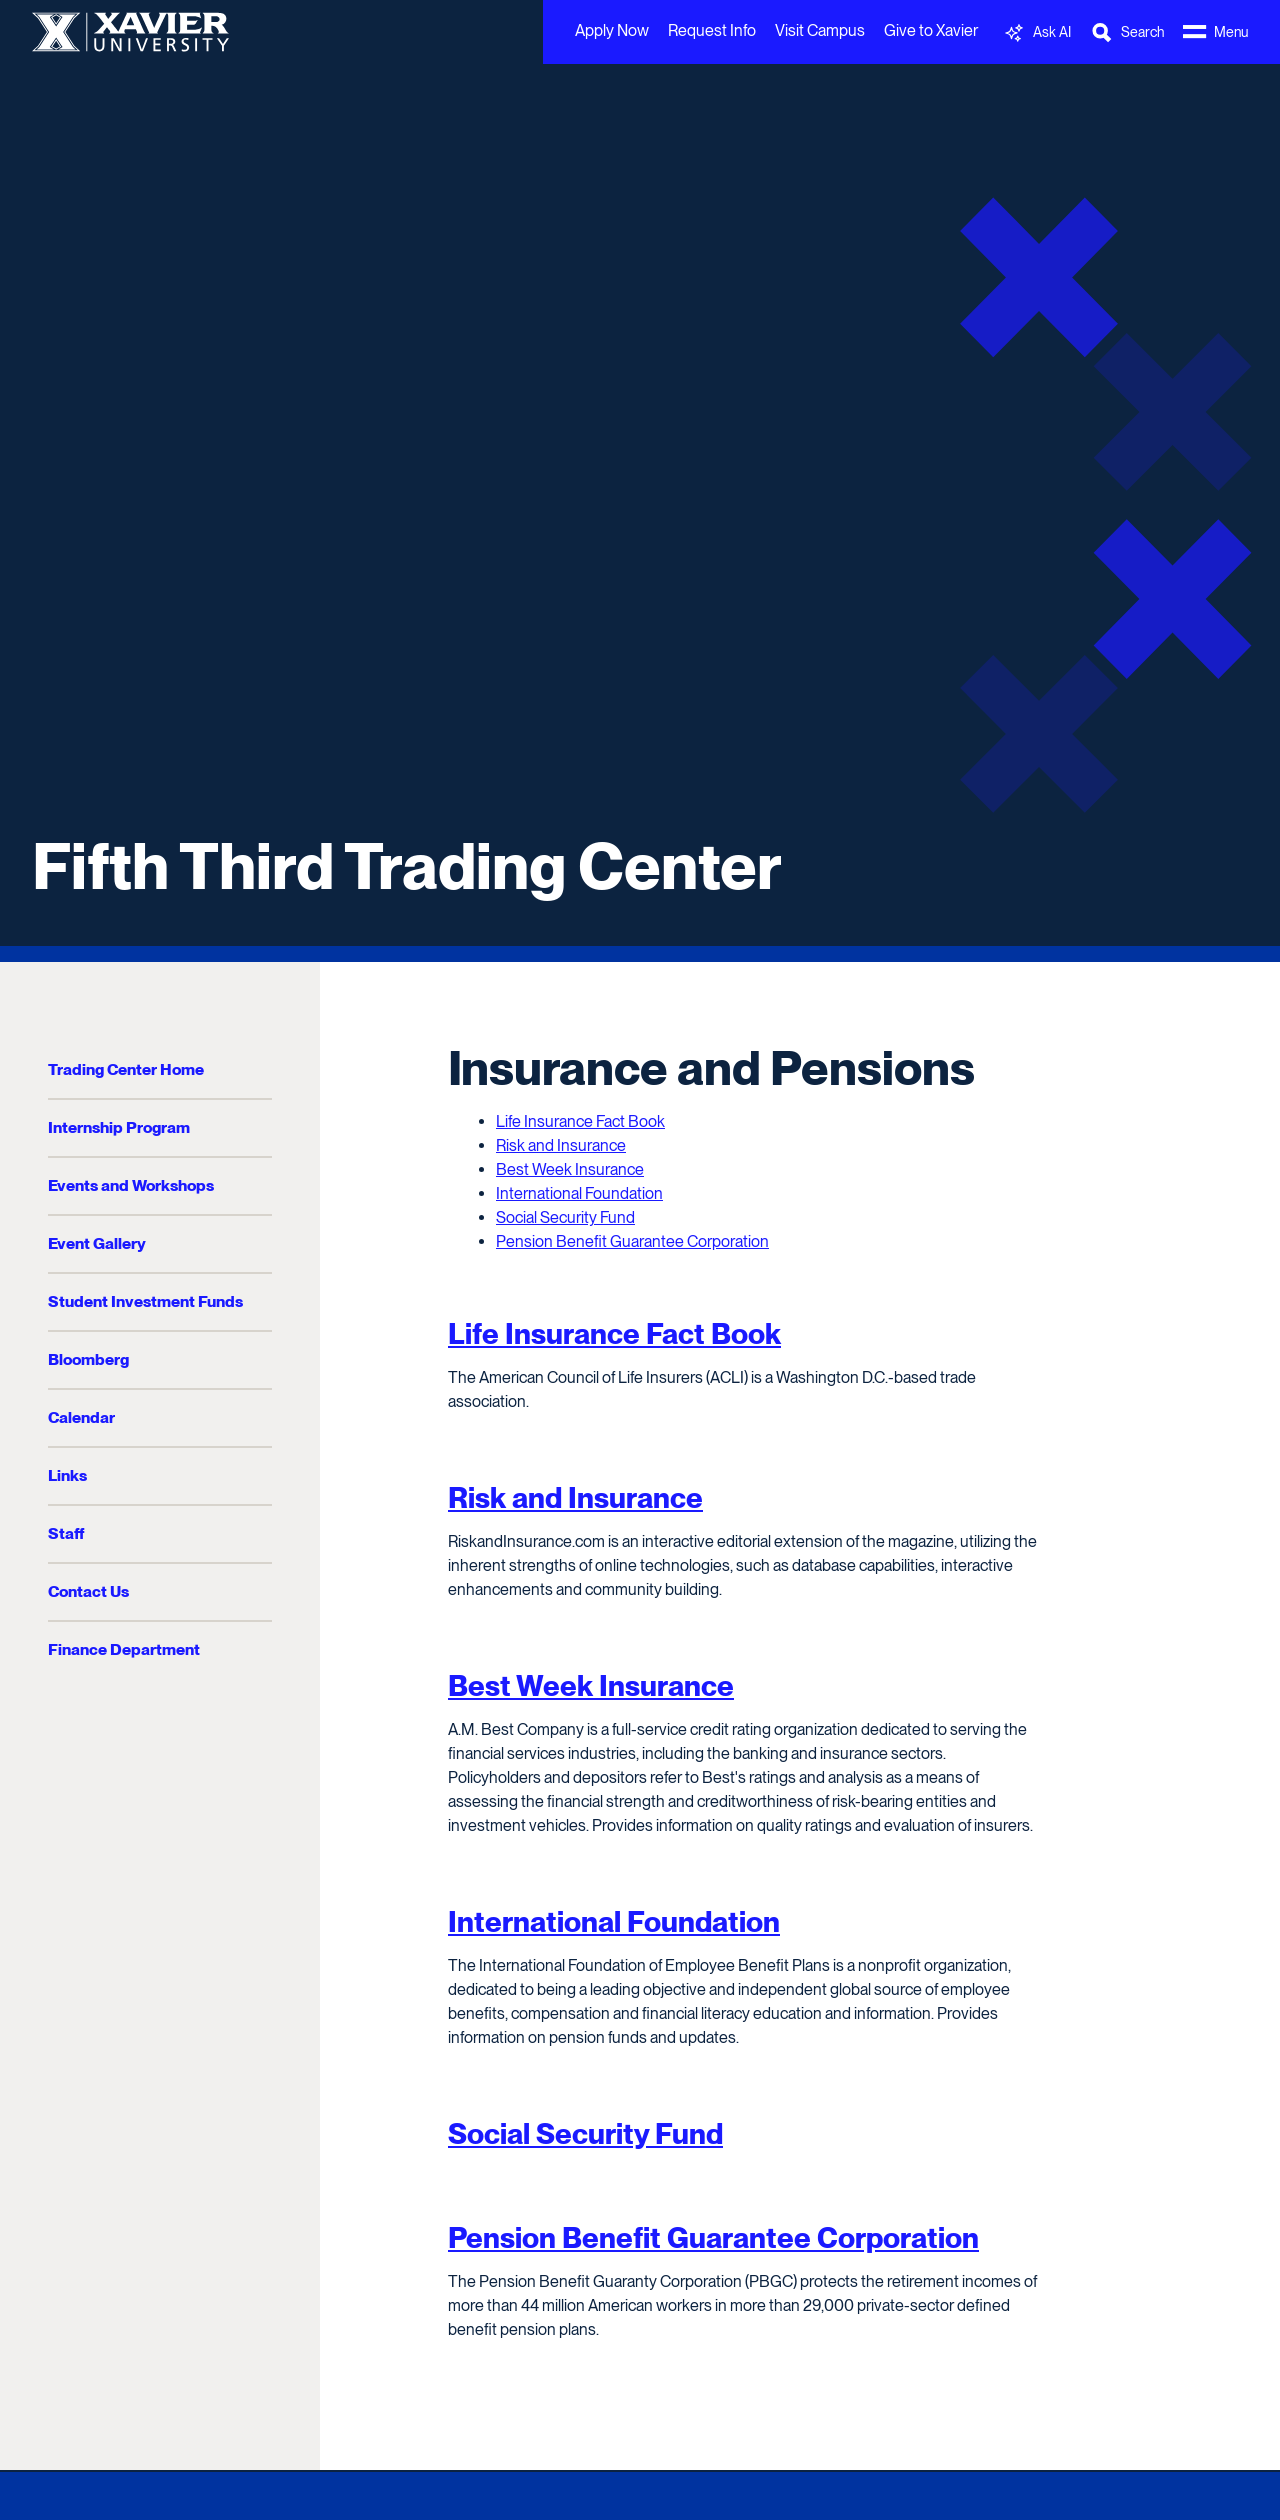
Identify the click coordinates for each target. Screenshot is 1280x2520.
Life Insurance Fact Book (580, 1121)
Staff (66, 1533)
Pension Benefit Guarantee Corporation (632, 1241)
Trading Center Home (126, 1069)
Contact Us (88, 1591)
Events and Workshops (131, 1185)
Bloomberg (88, 1359)
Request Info (712, 30)
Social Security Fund (565, 1217)
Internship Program (119, 1127)
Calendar (81, 1417)
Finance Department (124, 1649)
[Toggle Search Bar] (1127, 32)
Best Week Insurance (570, 1169)
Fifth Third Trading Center (407, 866)
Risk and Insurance (561, 1145)
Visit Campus (820, 30)
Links (67, 1475)
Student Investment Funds (145, 1301)
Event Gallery (97, 1243)
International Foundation (579, 1193)
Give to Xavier (931, 30)
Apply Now (612, 30)
